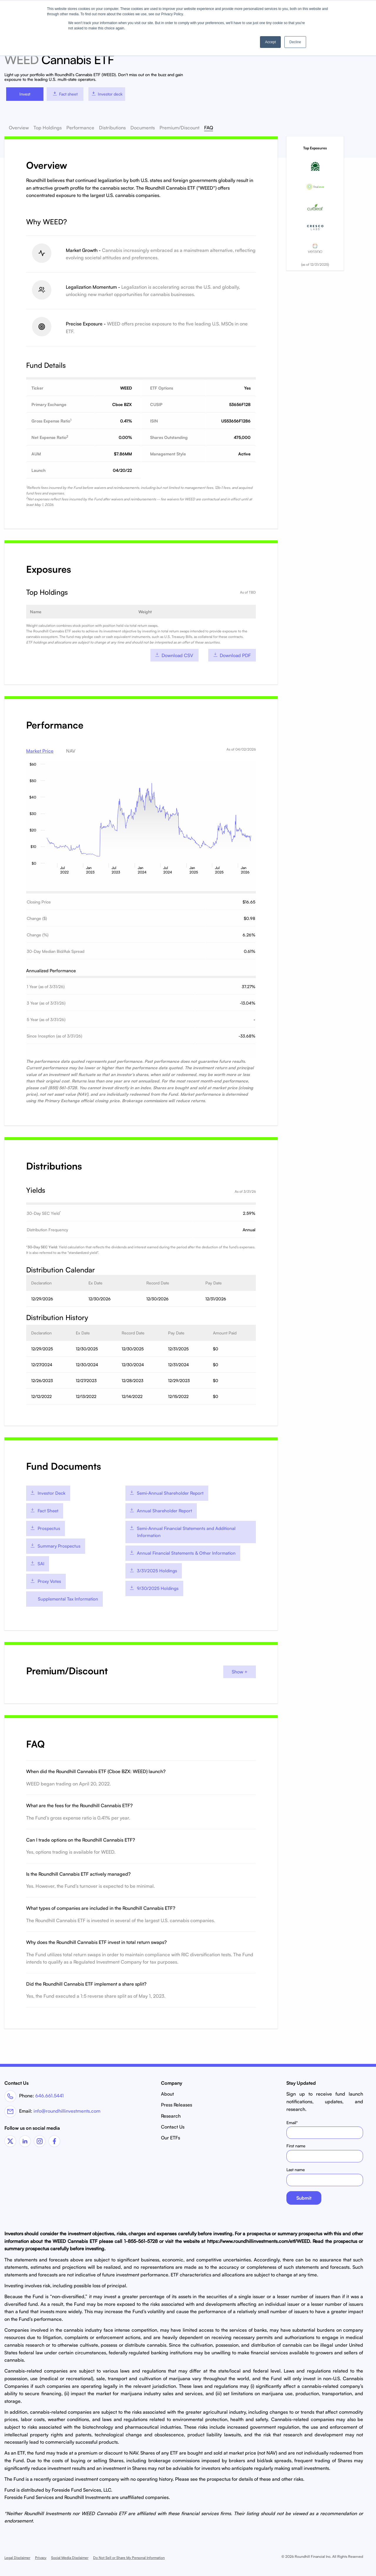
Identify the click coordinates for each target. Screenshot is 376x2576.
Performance (80, 128)
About (167, 2093)
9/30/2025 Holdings (154, 1587)
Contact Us (172, 2125)
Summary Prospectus (55, 1545)
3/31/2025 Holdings (153, 1569)
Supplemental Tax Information (68, 1598)
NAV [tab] (70, 751)
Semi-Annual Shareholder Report (166, 1492)
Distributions (112, 128)
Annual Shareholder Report (160, 1509)
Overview (19, 128)
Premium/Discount (179, 128)
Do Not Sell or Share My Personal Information (129, 2556)
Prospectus (45, 1527)
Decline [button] (295, 42)
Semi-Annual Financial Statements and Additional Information (182, 1530)
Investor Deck (48, 1492)
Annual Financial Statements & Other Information (182, 1552)
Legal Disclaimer (17, 2556)
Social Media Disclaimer (69, 2556)
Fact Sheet (44, 1509)
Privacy (40, 2556)
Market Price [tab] (39, 751)
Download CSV (174, 655)
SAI (37, 1562)
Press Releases (176, 2103)
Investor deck (106, 93)
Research (171, 2114)
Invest (24, 93)
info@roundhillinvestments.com (66, 2109)
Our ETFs (170, 2136)
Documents (142, 128)
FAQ (208, 128)
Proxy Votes (45, 1580)
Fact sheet (65, 93)
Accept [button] (270, 42)
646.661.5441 (49, 2094)
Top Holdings (47, 128)
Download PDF (232, 655)
